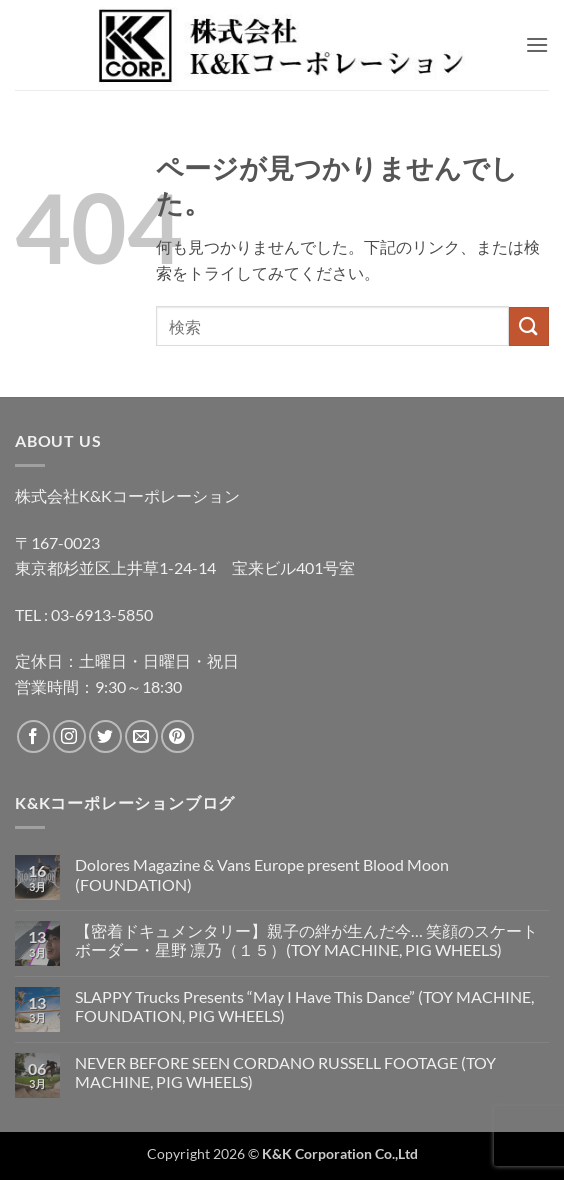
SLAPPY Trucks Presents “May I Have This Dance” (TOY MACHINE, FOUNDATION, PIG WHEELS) (304, 1006)
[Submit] (529, 326)
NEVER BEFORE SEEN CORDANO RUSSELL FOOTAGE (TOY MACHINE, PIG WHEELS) (285, 1072)
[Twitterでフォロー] (105, 736)
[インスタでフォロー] (69, 736)
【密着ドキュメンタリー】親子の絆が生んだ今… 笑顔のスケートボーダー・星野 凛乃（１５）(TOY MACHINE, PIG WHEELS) (306, 940)
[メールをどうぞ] (141, 736)
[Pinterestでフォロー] (177, 736)
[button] (537, 44)
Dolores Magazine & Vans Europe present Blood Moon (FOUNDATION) (262, 874)
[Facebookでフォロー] (33, 736)
